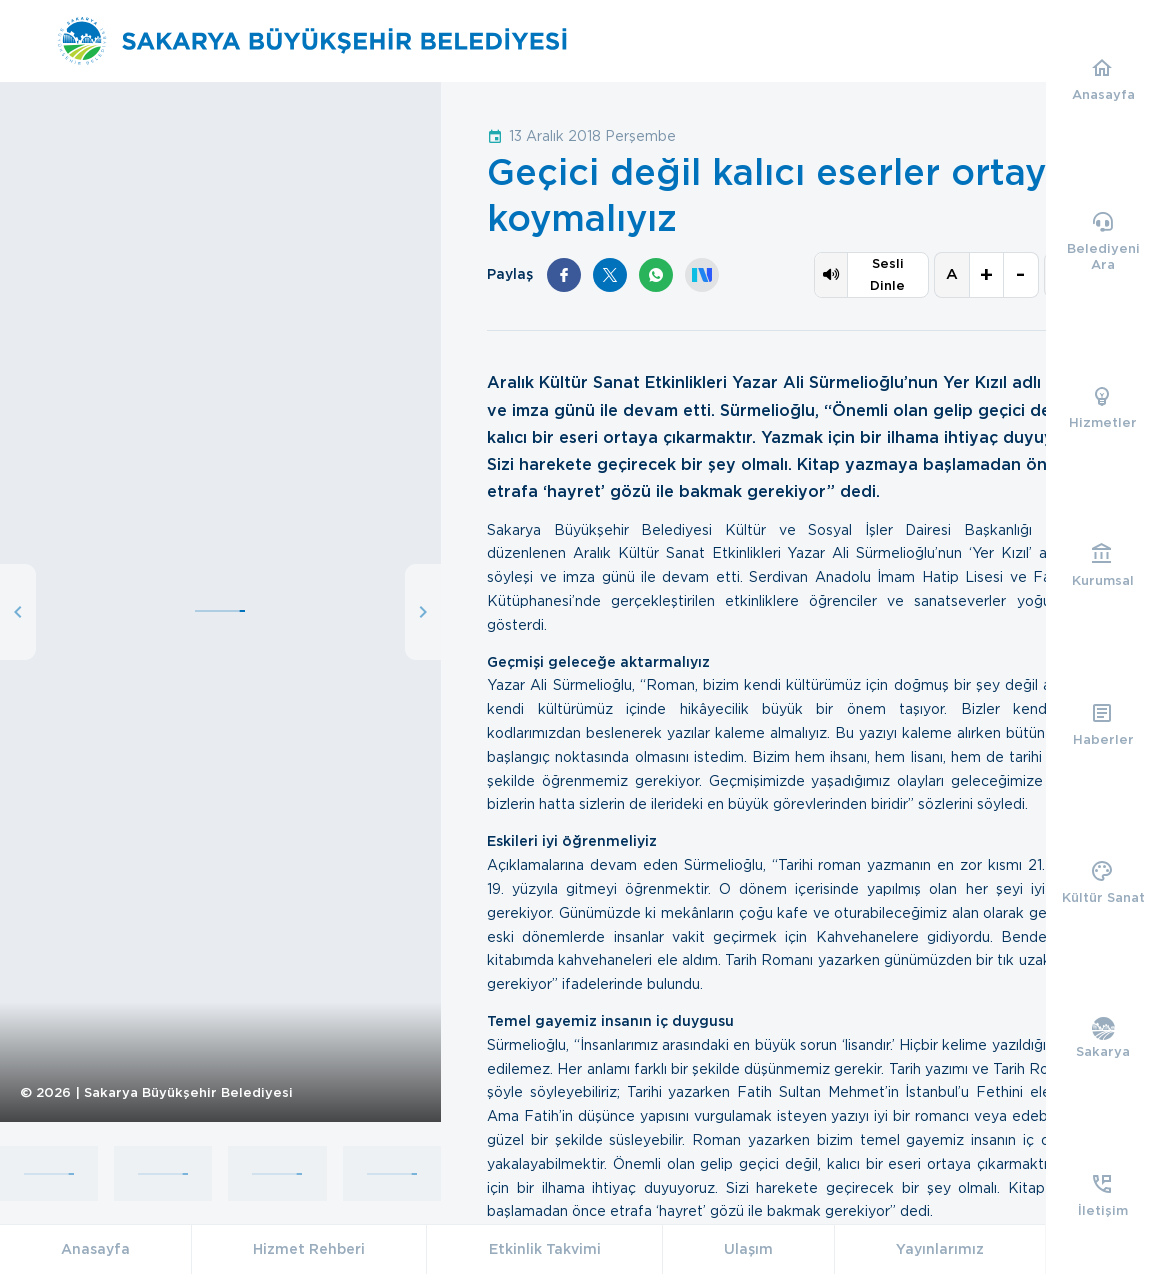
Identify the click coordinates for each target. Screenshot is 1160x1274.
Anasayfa (95, 1249)
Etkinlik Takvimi (545, 1249)
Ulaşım (748, 1249)
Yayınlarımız (940, 1249)
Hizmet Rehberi (309, 1249)
